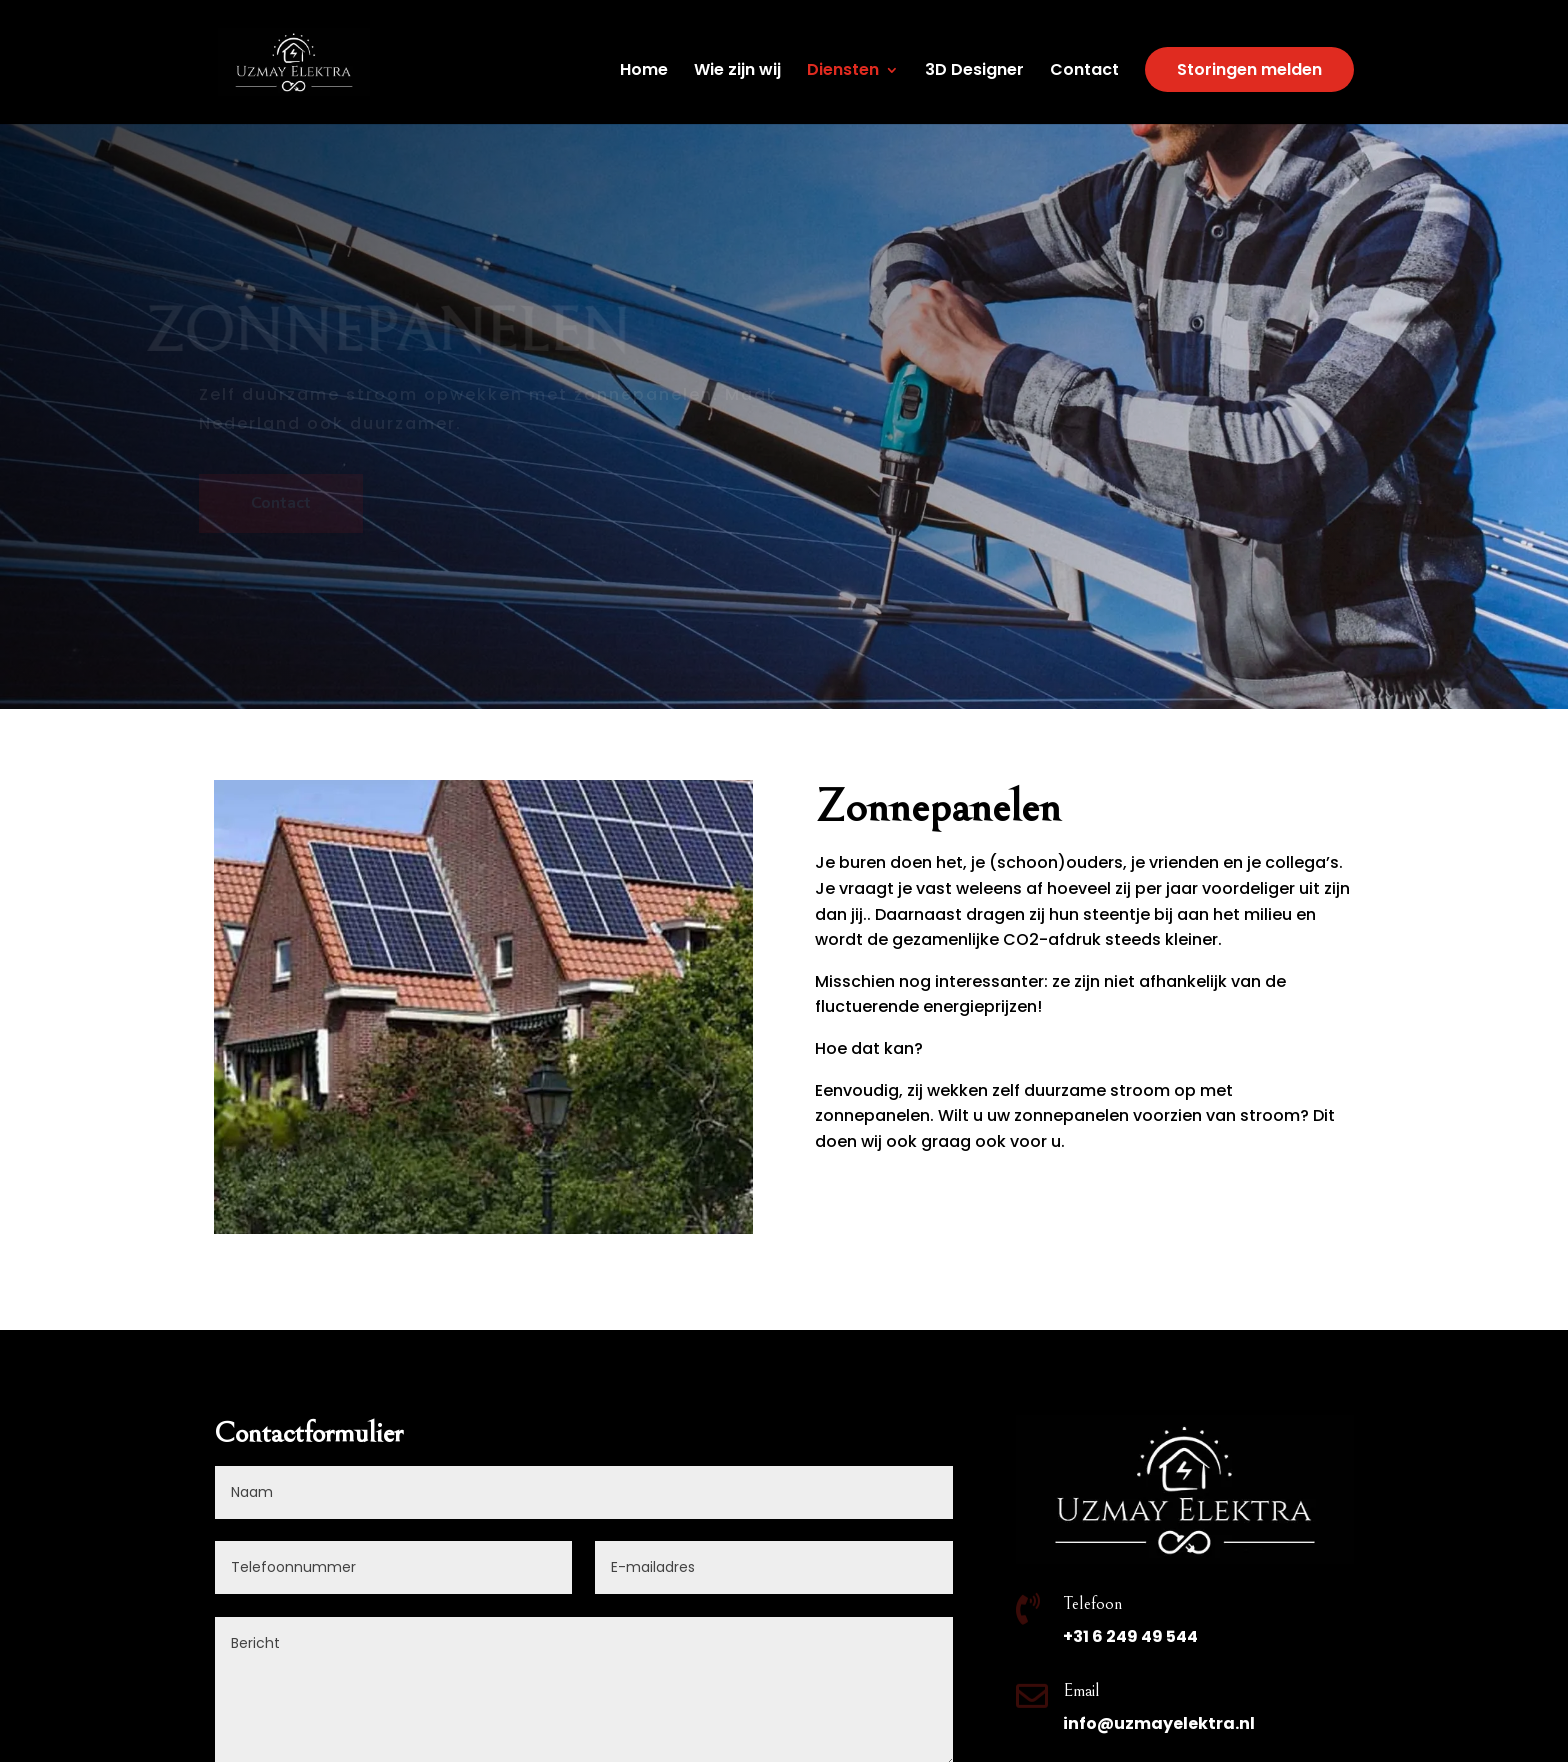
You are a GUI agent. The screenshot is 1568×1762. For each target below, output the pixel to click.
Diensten (843, 72)
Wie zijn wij (737, 72)
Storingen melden (1249, 69)
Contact (1084, 72)
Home (644, 72)
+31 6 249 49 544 (1130, 1636)
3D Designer (974, 72)
